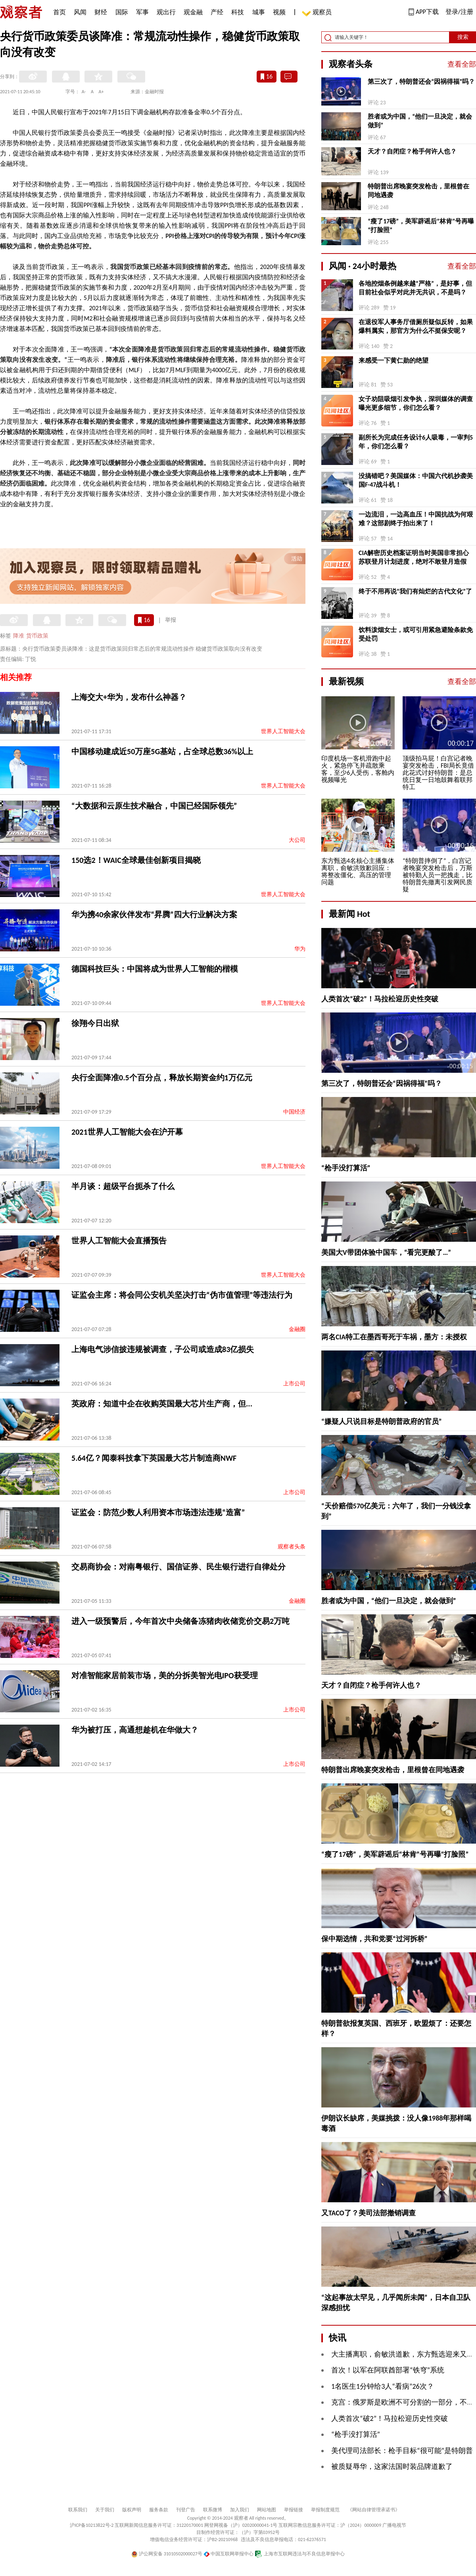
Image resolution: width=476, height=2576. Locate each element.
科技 (237, 12)
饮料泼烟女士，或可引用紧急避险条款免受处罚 (416, 634)
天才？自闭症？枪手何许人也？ (412, 151)
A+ (101, 91)
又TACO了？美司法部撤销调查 (368, 2213)
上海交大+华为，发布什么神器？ (128, 697)
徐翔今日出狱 (95, 1023)
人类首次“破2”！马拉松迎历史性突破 (379, 999)
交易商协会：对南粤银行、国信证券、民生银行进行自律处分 (178, 1566)
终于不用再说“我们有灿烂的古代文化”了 (415, 591)
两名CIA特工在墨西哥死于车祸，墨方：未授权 (394, 1337)
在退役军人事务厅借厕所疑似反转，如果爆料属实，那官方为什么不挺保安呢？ (416, 326)
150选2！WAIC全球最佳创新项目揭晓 (136, 860)
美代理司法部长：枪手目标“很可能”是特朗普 (402, 2450)
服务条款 (158, 2510)
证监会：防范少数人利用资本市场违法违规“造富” (158, 1512)
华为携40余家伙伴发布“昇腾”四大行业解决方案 (154, 914)
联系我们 (77, 2510)
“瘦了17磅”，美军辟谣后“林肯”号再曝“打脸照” (421, 225)
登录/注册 (459, 11)
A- (84, 91)
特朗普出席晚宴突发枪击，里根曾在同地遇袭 (418, 190)
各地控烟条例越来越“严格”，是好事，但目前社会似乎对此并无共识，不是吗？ (415, 288)
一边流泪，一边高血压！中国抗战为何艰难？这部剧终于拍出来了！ (416, 519)
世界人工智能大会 (283, 731)
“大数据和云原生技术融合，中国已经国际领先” (154, 806)
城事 (258, 12)
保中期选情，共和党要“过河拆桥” (374, 1938)
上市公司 (294, 1383)
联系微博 (212, 2510)
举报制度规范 (325, 2510)
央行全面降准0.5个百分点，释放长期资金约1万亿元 (161, 1077)
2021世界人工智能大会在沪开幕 (127, 1132)
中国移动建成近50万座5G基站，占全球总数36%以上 (162, 751)
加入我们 (239, 2510)
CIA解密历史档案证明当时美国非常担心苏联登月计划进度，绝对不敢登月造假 (414, 557)
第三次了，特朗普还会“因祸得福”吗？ (421, 81)
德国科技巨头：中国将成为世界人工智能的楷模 (154, 969)
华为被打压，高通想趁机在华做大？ (134, 1730)
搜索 (462, 37)
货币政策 (37, 635)
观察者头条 (291, 1546)
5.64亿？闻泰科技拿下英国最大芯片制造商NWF (153, 1458)
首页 (59, 12)
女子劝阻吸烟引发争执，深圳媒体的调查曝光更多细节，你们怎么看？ (416, 403)
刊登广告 (185, 2510)
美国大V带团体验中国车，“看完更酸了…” (386, 1252)
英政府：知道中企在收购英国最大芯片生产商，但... (161, 1403)
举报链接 (293, 2510)
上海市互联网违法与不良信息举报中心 (300, 2554)
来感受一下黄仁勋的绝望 (393, 360)
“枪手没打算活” (345, 1168)
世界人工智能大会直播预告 (119, 1240)
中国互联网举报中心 (228, 2554)
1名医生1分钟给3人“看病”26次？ (382, 2386)
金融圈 (297, 1329)
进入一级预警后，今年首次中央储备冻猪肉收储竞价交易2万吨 (180, 1621)
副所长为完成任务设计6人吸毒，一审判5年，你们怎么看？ (416, 442)
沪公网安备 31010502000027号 (166, 2554)
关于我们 (104, 2510)
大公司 (297, 840)
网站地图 (266, 2510)
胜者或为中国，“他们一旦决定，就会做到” (420, 121)
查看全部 (461, 64)
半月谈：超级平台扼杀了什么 (123, 1186)
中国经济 (294, 1111)
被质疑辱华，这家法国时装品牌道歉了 (392, 2466)
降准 (18, 635)
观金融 (193, 12)
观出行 (166, 12)
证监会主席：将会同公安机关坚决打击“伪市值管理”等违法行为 (181, 1295)
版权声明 (131, 2510)
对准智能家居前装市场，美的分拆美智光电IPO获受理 (164, 1675)
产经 (217, 12)
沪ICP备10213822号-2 (91, 2525)
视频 (279, 12)
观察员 (318, 12)
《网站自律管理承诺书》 (373, 2510)
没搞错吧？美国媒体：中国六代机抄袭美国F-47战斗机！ (416, 480)
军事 (142, 12)
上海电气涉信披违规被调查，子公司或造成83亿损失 (162, 1349)
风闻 (80, 12)
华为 (299, 948)
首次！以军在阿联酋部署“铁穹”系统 (387, 2370)
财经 (100, 12)
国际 (121, 12)
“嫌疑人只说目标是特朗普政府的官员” (381, 1421)
